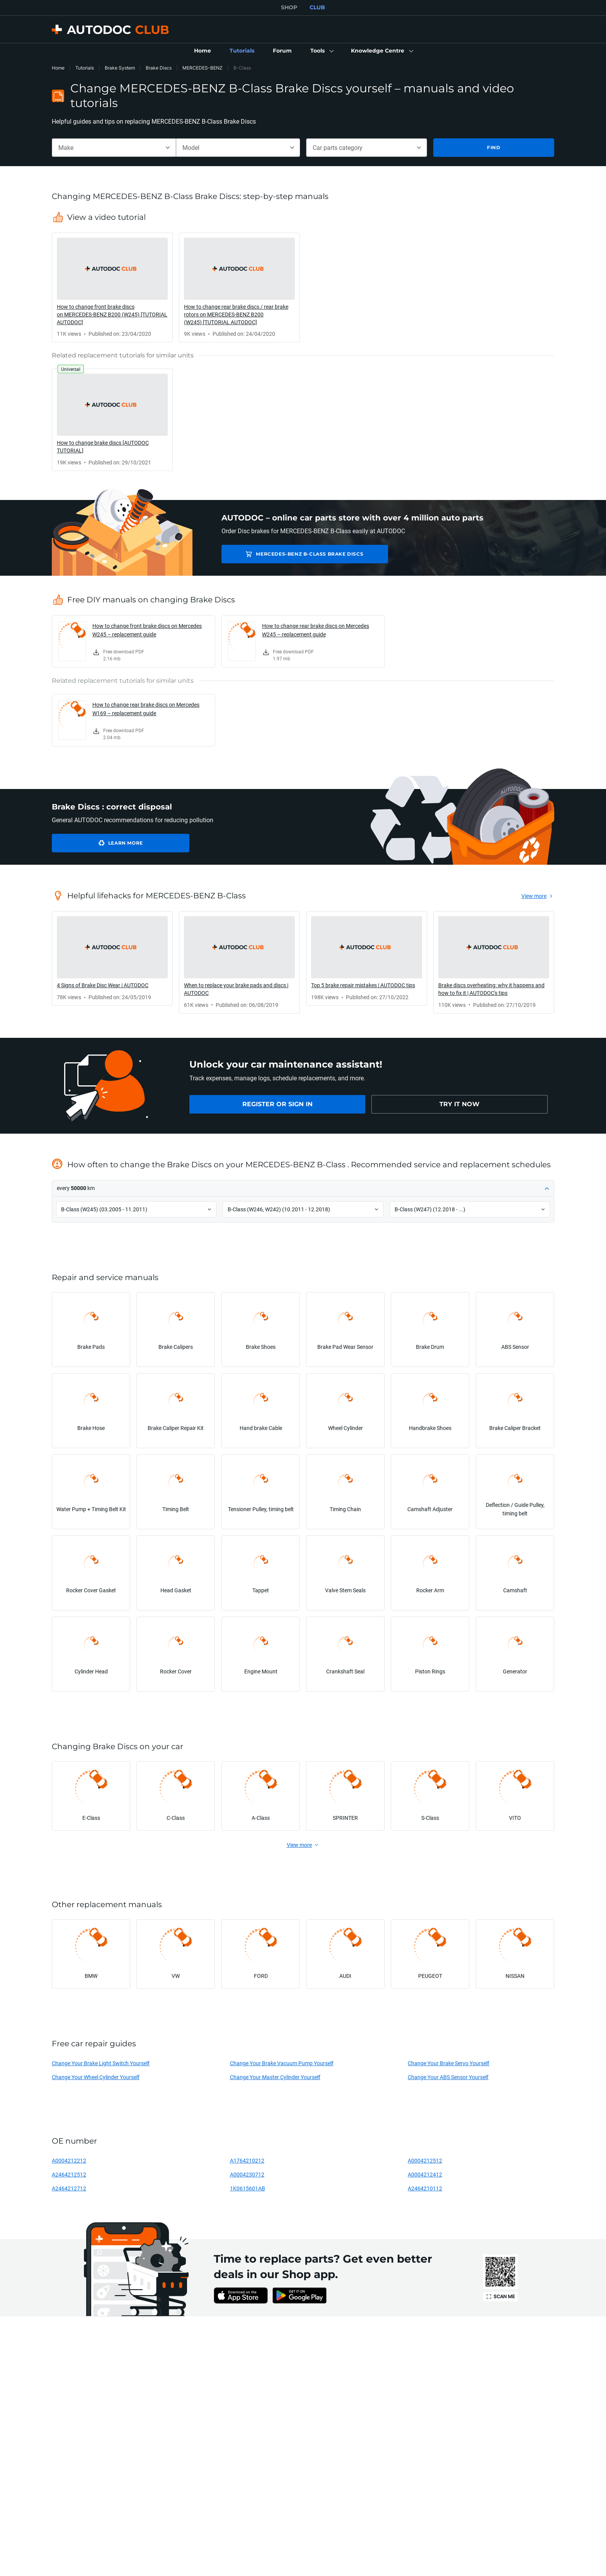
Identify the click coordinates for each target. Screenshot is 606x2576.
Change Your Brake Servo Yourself (448, 2063)
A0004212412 (425, 2174)
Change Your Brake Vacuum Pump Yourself (282, 2063)
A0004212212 (69, 2160)
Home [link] (58, 68)
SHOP (289, 7)
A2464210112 (425, 2188)
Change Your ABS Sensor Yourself (448, 2077)
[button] (321, 51)
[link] (202, 51)
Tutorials (84, 68)
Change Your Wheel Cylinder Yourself (96, 2077)
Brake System (120, 68)
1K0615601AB (247, 2188)
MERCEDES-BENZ (202, 68)
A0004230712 (247, 2174)
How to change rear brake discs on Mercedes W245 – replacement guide (315, 630)
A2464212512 (69, 2174)
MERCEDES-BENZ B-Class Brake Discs (290, 554)
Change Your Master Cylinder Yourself (275, 2077)
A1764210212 (247, 2160)
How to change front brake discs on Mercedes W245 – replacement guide (147, 630)
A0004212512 (425, 2160)
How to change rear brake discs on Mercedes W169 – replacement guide (145, 709)
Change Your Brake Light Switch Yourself (101, 2063)
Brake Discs (159, 68)
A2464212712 (69, 2188)
